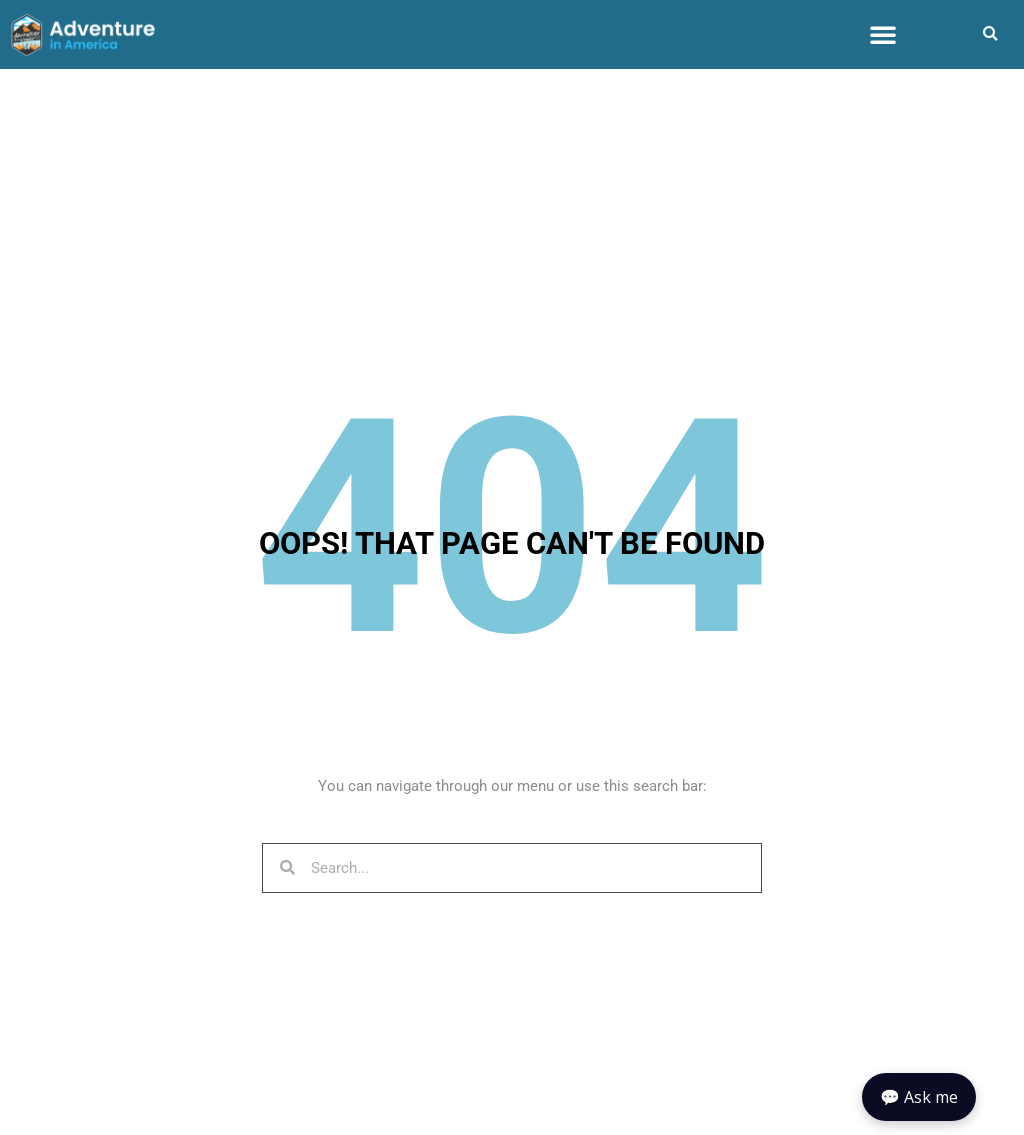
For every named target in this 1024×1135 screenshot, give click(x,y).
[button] (883, 34)
